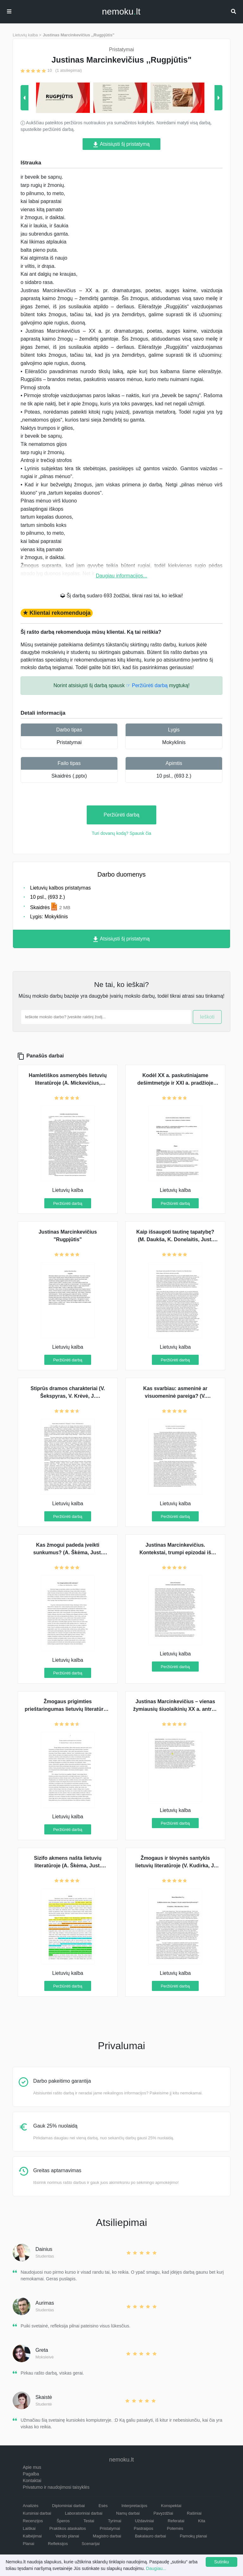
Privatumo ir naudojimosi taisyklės (56, 2487)
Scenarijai (91, 2543)
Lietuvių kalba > (27, 35)
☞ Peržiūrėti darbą (146, 685)
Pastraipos (143, 2528)
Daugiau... (156, 2568)
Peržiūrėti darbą (122, 814)
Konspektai (171, 2505)
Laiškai (29, 2528)
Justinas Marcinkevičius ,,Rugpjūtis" (79, 35)
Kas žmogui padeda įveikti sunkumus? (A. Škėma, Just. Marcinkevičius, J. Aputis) (67, 1552)
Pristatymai (69, 742)
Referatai (176, 2520)
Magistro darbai (107, 2536)
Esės (103, 2505)
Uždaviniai (144, 2520)
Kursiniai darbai (37, 2513)
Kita (201, 2520)
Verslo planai (67, 2536)
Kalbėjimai (32, 2536)
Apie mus (32, 2467)
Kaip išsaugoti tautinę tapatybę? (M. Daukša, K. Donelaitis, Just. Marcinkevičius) (175, 1239)
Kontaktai (32, 2480)
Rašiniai (194, 2513)
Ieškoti (207, 1017)
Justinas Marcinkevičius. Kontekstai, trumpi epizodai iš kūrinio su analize (175, 1552)
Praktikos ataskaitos (67, 2528)
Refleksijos (58, 2543)
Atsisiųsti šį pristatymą (121, 144)
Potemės (175, 2528)
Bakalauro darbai (150, 2536)
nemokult (121, 11)
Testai (89, 2520)
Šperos (63, 2520)
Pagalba (31, 2473)
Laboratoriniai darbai (84, 2513)
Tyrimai (114, 2520)
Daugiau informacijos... (121, 575)
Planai (28, 2543)
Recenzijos (33, 2520)
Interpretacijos (134, 2505)
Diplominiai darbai (68, 2505)
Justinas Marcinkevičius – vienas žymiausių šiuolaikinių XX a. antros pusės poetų (175, 1709)
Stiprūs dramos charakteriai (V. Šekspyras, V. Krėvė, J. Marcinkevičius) (67, 1396)
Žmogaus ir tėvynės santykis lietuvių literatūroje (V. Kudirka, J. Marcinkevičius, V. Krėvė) (175, 1865)
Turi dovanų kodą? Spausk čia (121, 833)
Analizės (30, 2505)
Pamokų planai (193, 2536)
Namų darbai (128, 2513)
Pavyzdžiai (163, 2513)
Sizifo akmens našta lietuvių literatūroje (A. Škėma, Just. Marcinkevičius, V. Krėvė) (67, 1865)
